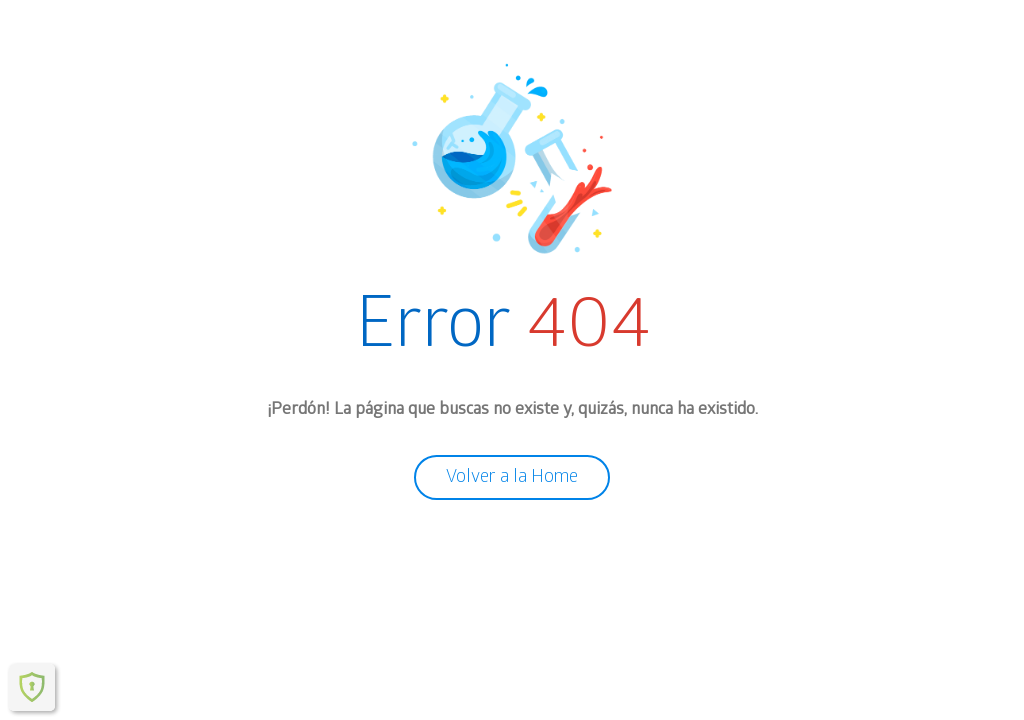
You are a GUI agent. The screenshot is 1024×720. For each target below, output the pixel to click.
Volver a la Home (512, 476)
